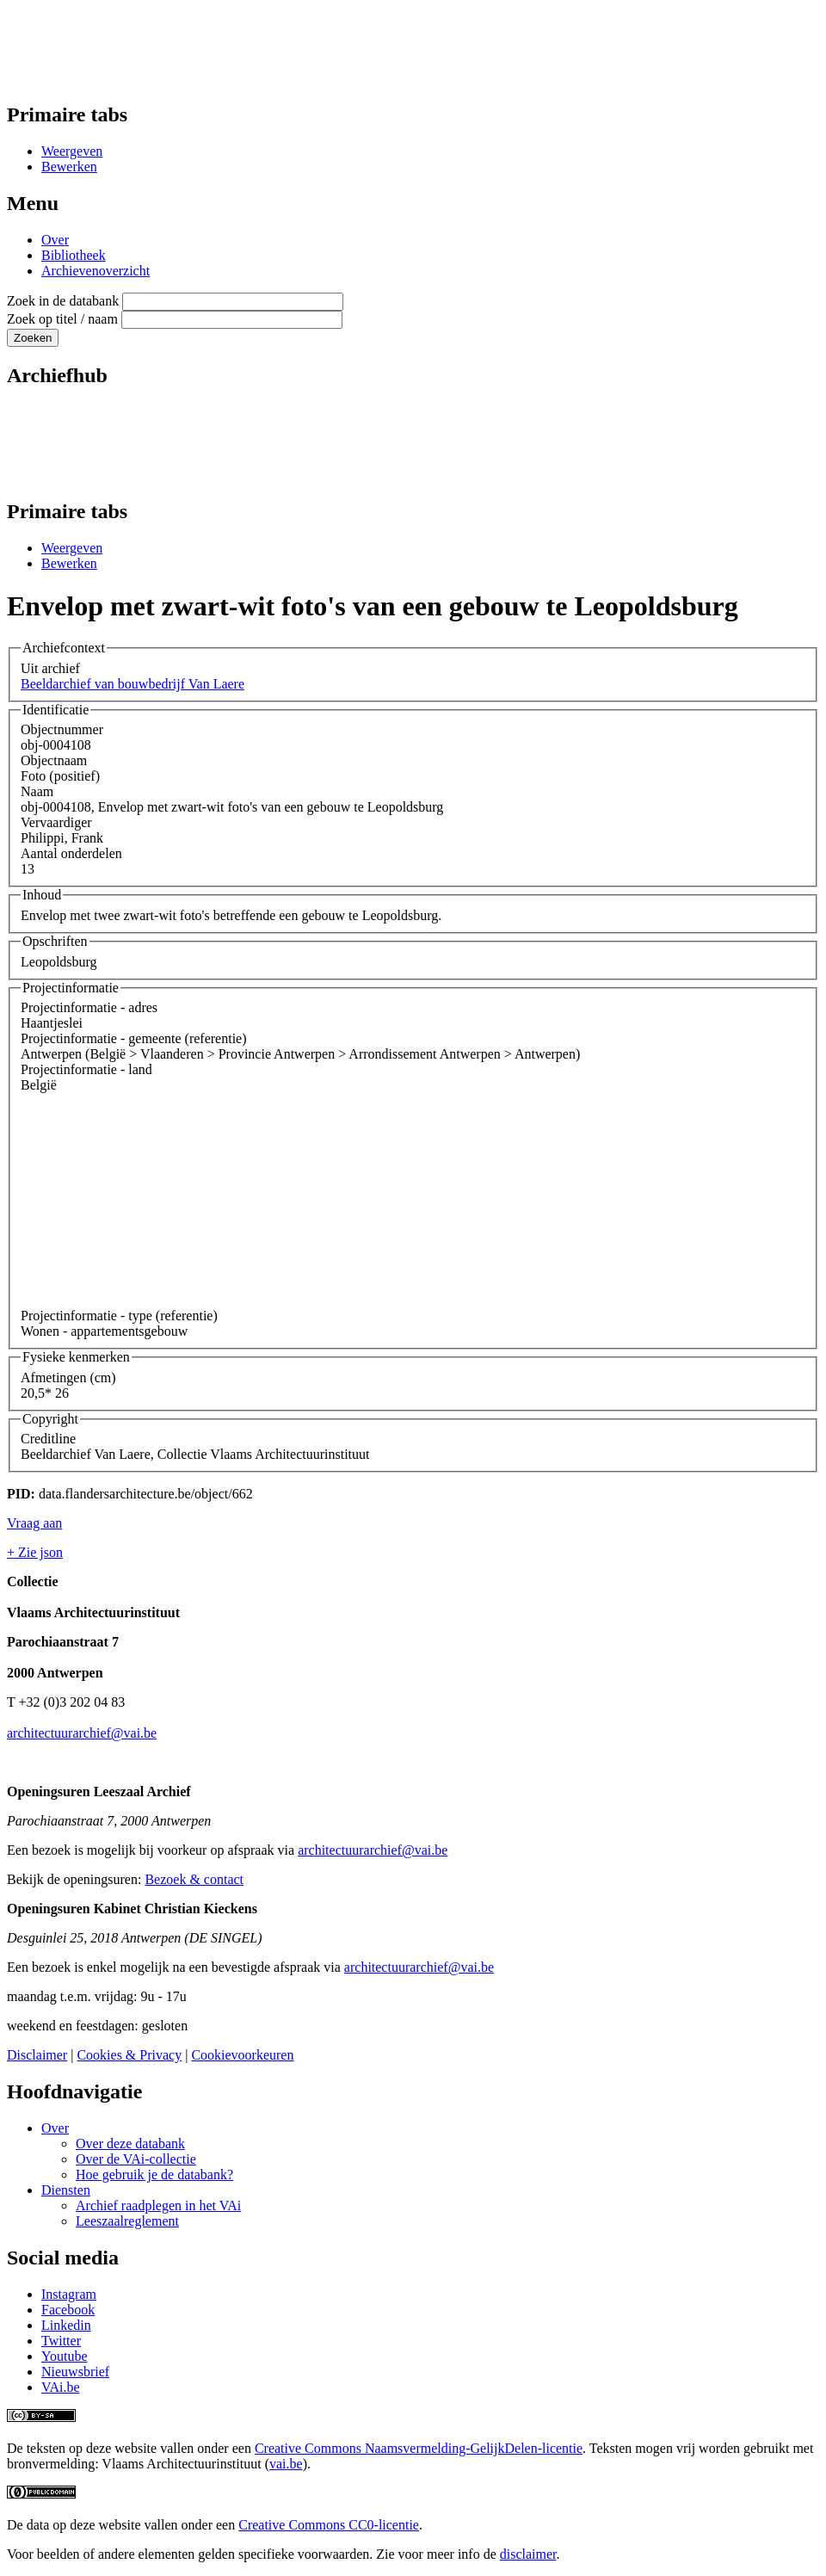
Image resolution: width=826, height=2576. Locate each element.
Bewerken (69, 166)
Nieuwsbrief (75, 2371)
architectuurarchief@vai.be (82, 1733)
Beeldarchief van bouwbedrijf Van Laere (132, 683)
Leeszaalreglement (127, 2221)
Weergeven (71, 151)
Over (55, 239)
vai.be (286, 2463)
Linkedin (66, 2325)
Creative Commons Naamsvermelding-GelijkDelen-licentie (419, 2448)
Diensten (65, 2190)
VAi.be (60, 2387)
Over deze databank (130, 2143)
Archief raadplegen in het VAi (158, 2205)
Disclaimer (37, 2055)
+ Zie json (35, 1552)
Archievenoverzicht (95, 270)
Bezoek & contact (194, 1879)
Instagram (68, 2294)
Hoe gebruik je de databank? (154, 2174)
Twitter (61, 2340)
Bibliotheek (73, 255)
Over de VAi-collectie (136, 2159)
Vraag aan (34, 1523)
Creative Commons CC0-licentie (328, 2524)
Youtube (64, 2356)
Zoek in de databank (63, 300)
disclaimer (528, 2554)
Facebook (68, 2309)
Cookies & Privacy (129, 2055)
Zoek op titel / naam (62, 319)
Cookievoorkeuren (242, 2055)
